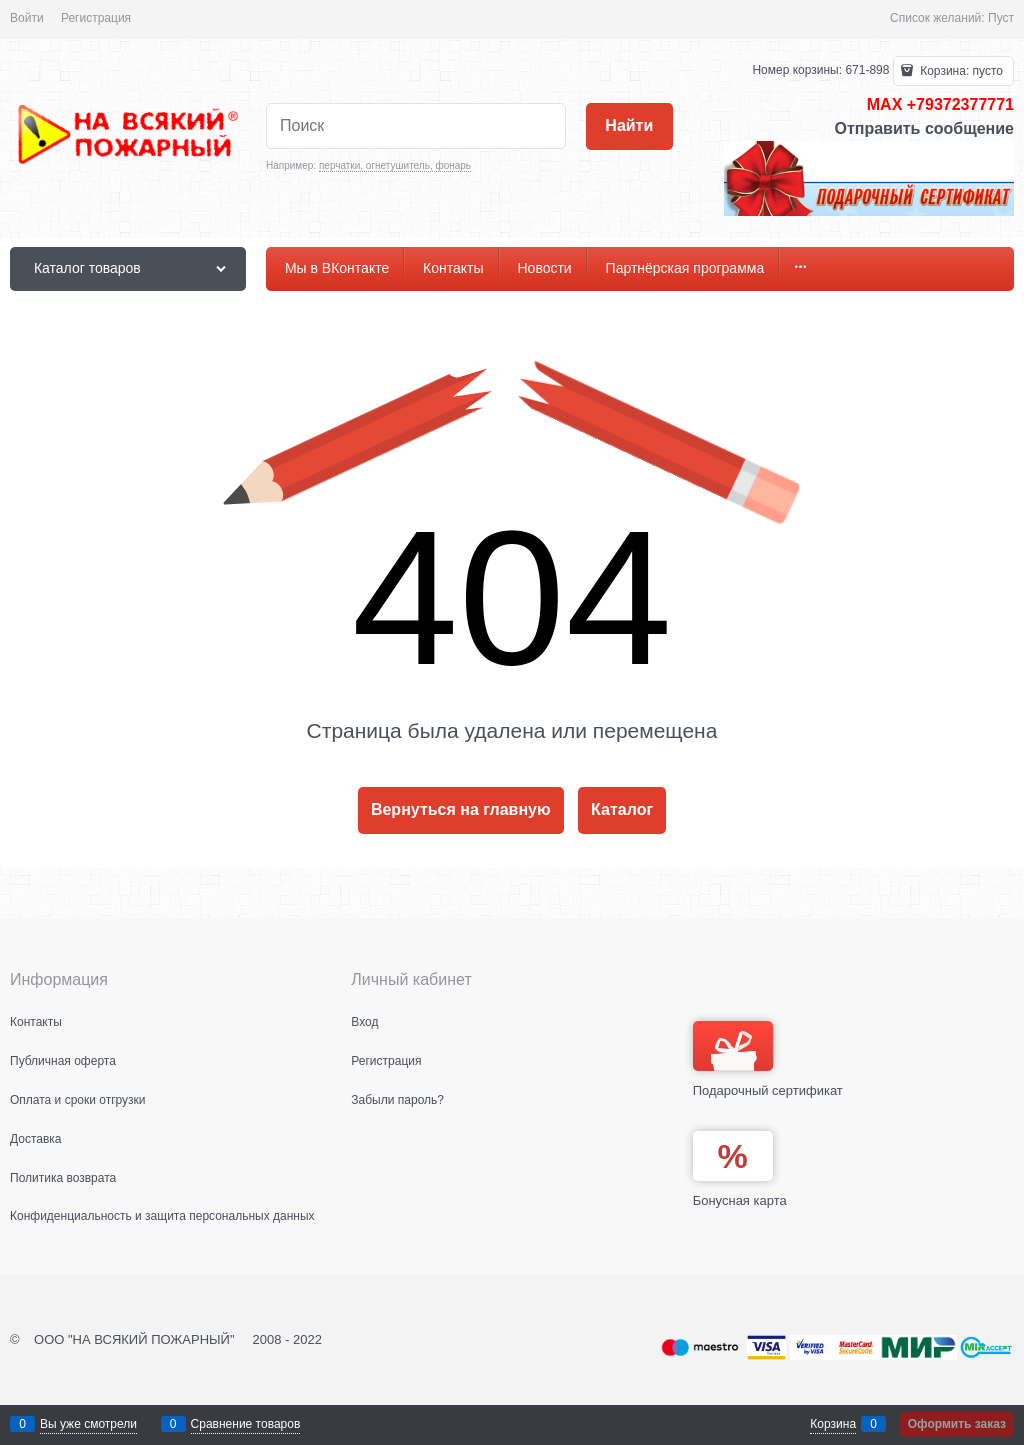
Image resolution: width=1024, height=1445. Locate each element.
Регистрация (96, 18)
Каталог (622, 809)
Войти (27, 18)
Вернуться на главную (461, 809)
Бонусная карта (740, 1200)
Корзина (833, 1424)
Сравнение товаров (246, 1424)
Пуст (1001, 18)
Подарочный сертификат (768, 1059)
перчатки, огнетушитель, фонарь (395, 165)
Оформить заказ (957, 1424)
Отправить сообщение (924, 128)
